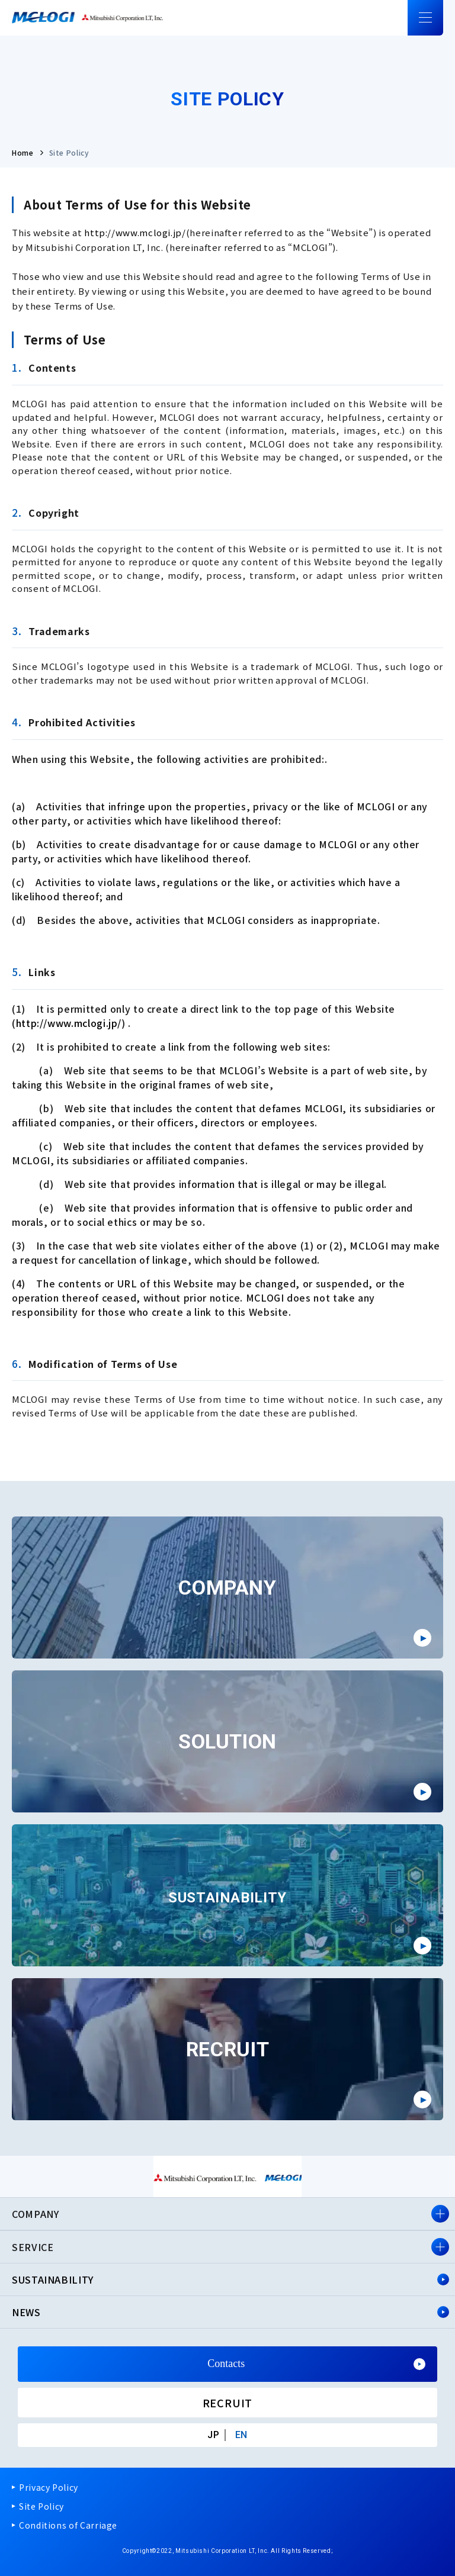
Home (23, 152)
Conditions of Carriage (68, 2525)
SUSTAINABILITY (53, 2279)
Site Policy (41, 2506)
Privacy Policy (48, 2487)
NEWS (26, 2312)
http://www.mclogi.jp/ (134, 232)
